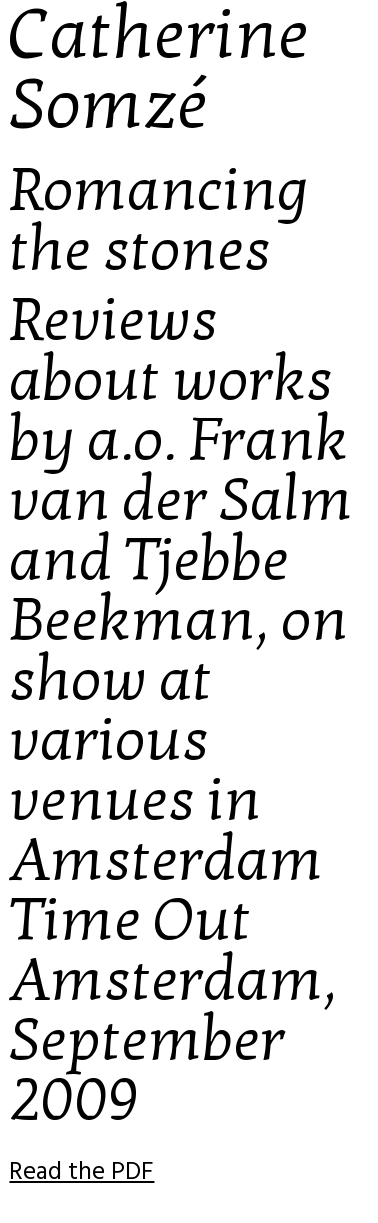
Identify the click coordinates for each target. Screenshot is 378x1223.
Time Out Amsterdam (166, 950)
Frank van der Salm (181, 470)
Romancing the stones (159, 220)
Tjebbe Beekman (149, 590)
